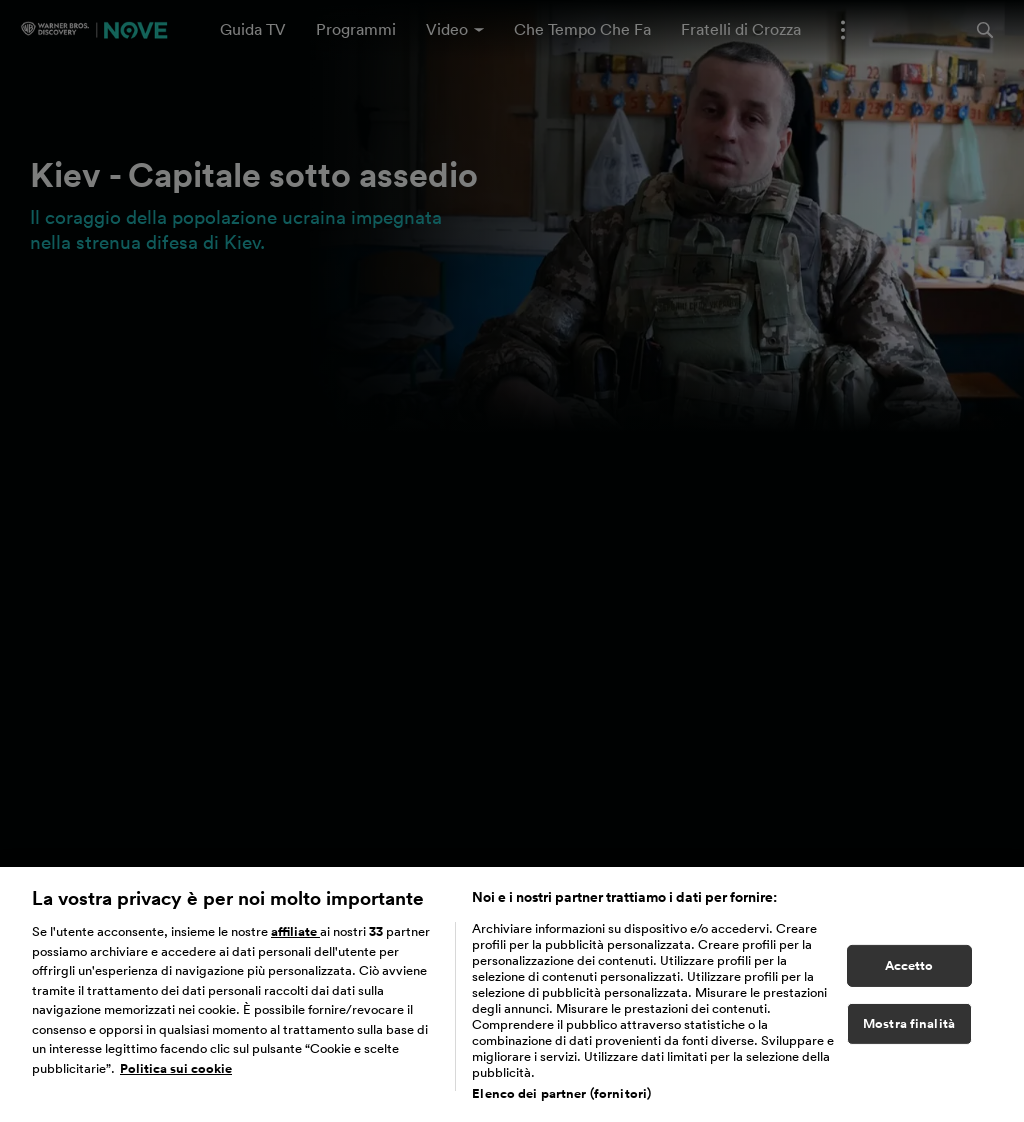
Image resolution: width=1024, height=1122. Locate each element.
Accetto (909, 972)
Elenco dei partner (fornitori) (561, 1100)
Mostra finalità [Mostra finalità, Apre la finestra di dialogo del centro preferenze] (909, 1030)
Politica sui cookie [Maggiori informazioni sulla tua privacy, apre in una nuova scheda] (176, 1075)
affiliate (295, 938)
